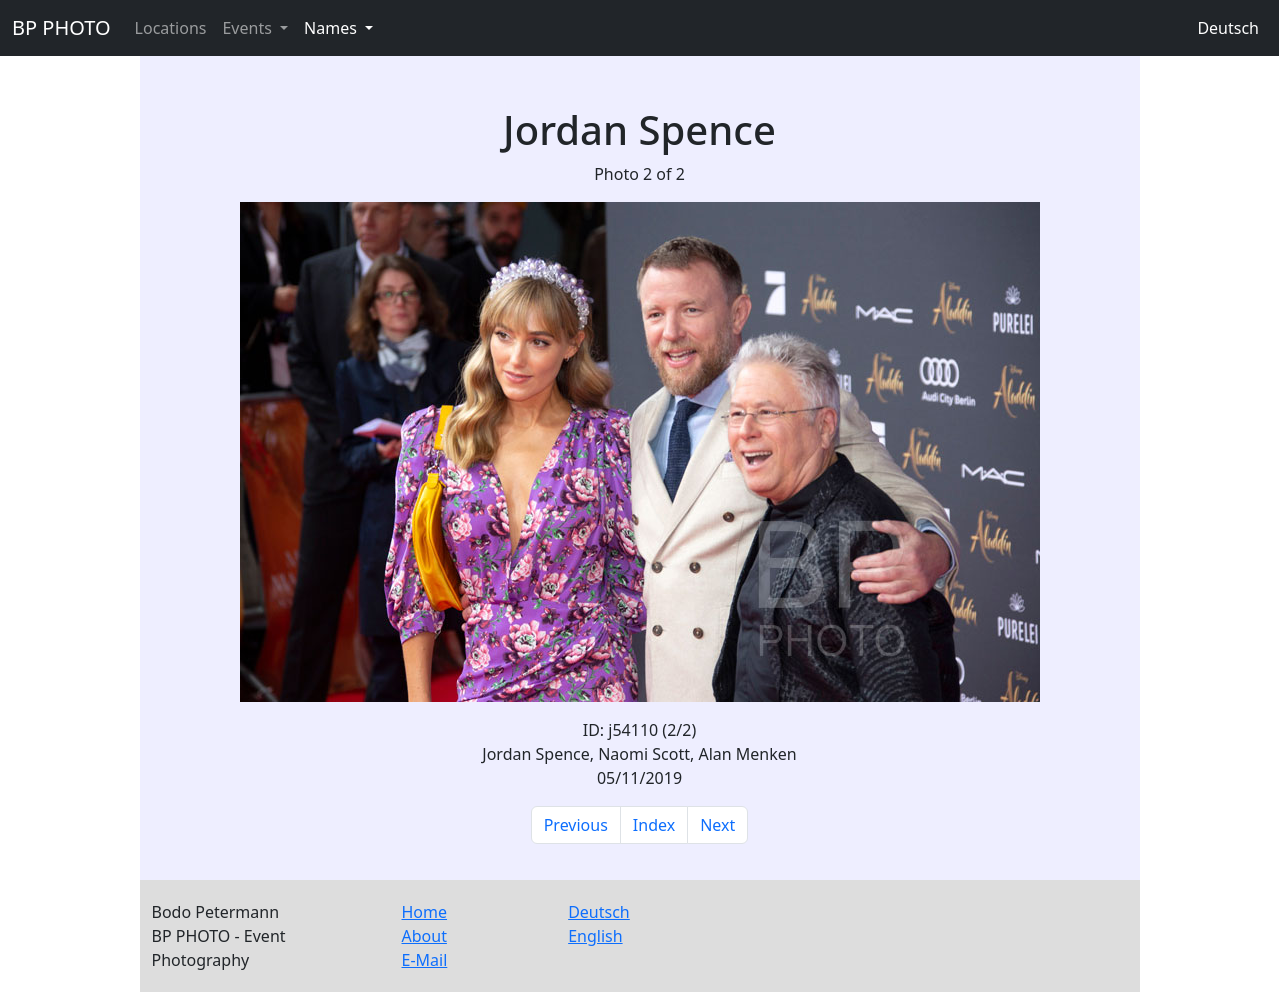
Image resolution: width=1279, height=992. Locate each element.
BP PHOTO (61, 27)
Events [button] (249, 28)
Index (654, 825)
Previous (576, 825)
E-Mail (425, 960)
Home (425, 912)
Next (717, 825)
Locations (171, 28)
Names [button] (332, 28)
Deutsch (1228, 28)
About (424, 936)
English (595, 936)
